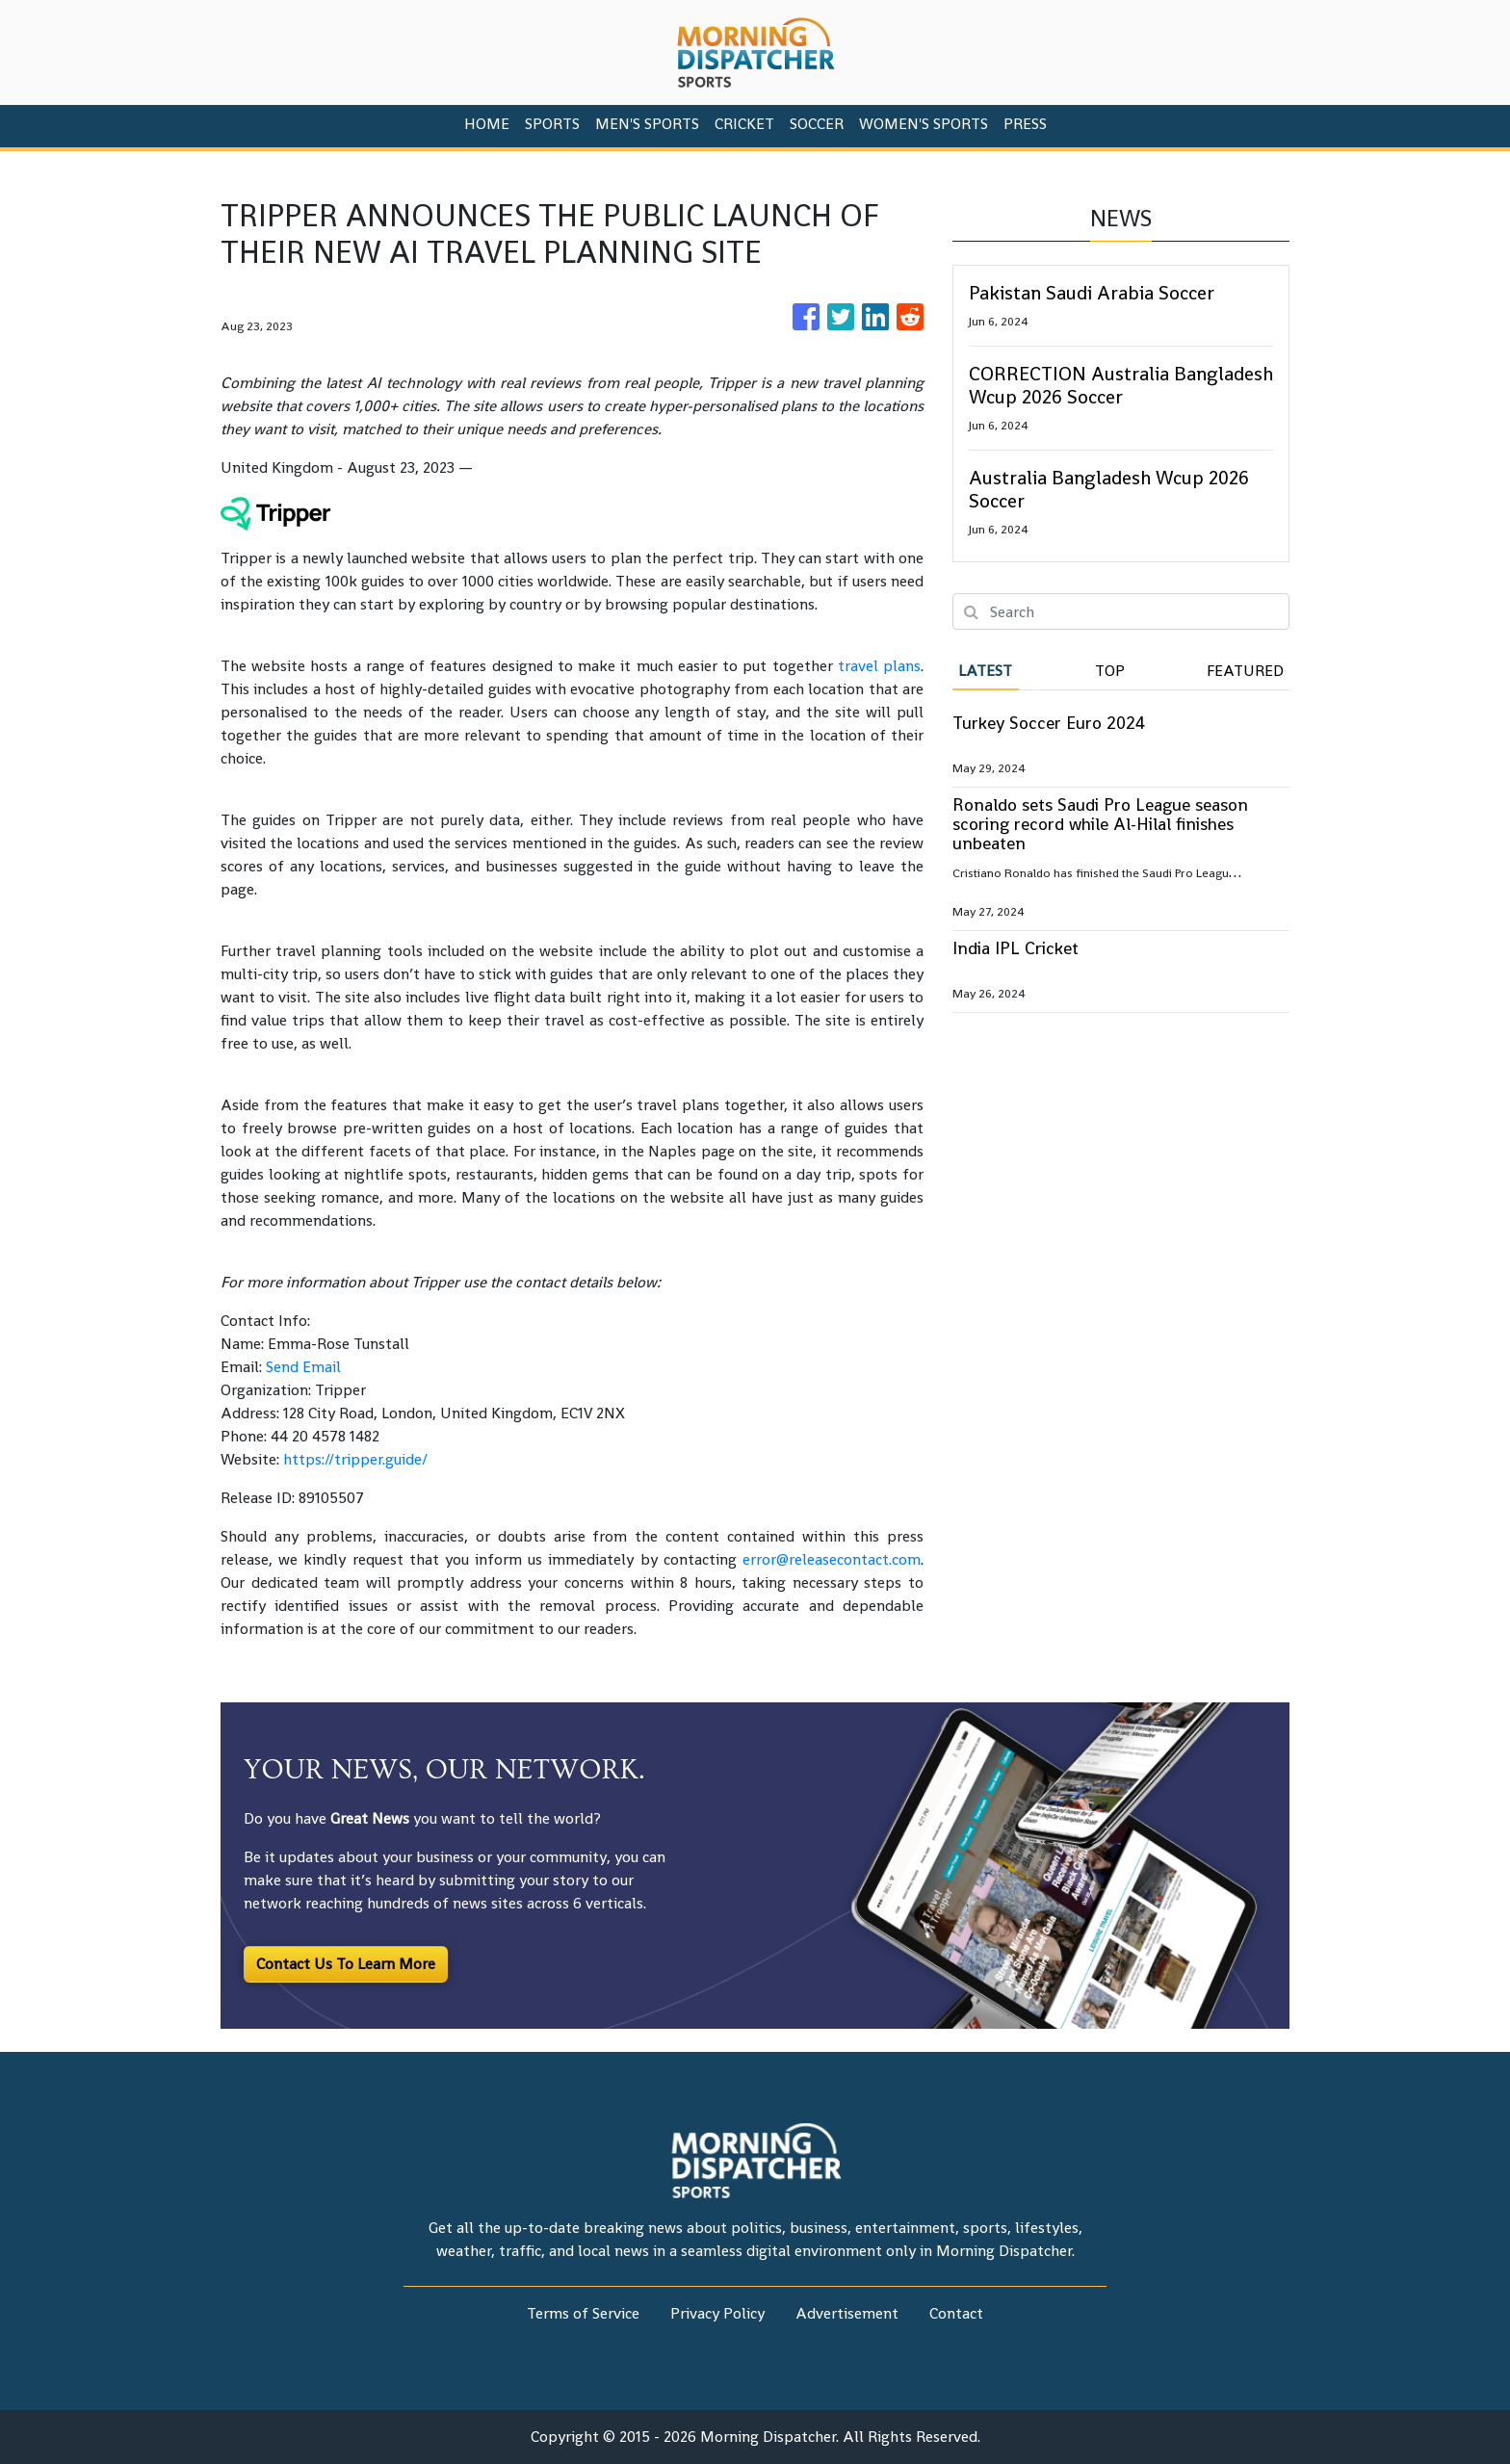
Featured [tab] (1245, 671)
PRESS (1025, 124)
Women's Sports (923, 124)
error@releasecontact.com (831, 1559)
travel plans (879, 666)
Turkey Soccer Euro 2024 (1048, 723)
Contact (956, 2313)
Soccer (817, 124)
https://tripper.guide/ (355, 1459)
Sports (552, 124)
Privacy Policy (717, 2313)
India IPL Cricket (1015, 948)
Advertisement (846, 2313)
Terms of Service (583, 2313)
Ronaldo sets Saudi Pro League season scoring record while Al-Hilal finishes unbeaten (1100, 823)
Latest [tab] (985, 671)
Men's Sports (647, 124)
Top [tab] (1110, 671)
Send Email (303, 1367)
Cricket (744, 124)
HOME (486, 124)
